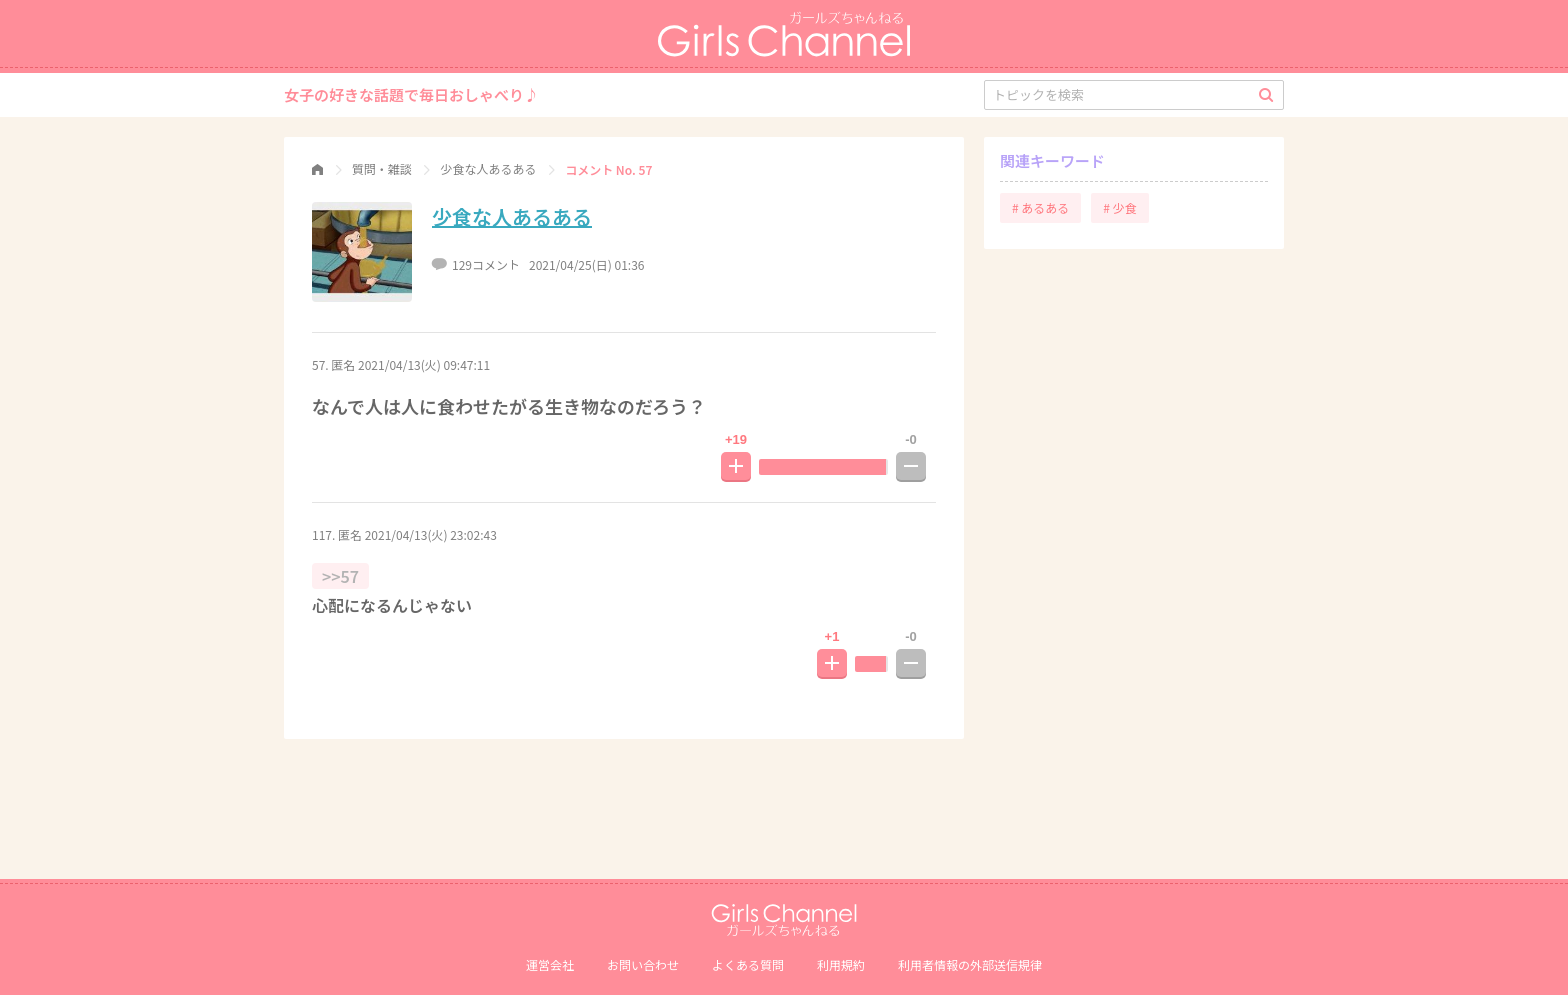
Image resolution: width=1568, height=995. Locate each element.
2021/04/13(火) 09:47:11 (424, 364)
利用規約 (841, 964)
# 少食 (1119, 207)
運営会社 (550, 964)
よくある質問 (748, 964)
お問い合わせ (643, 964)
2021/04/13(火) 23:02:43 (431, 534)
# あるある (1040, 207)
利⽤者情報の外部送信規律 (970, 964)
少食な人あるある (512, 216)
